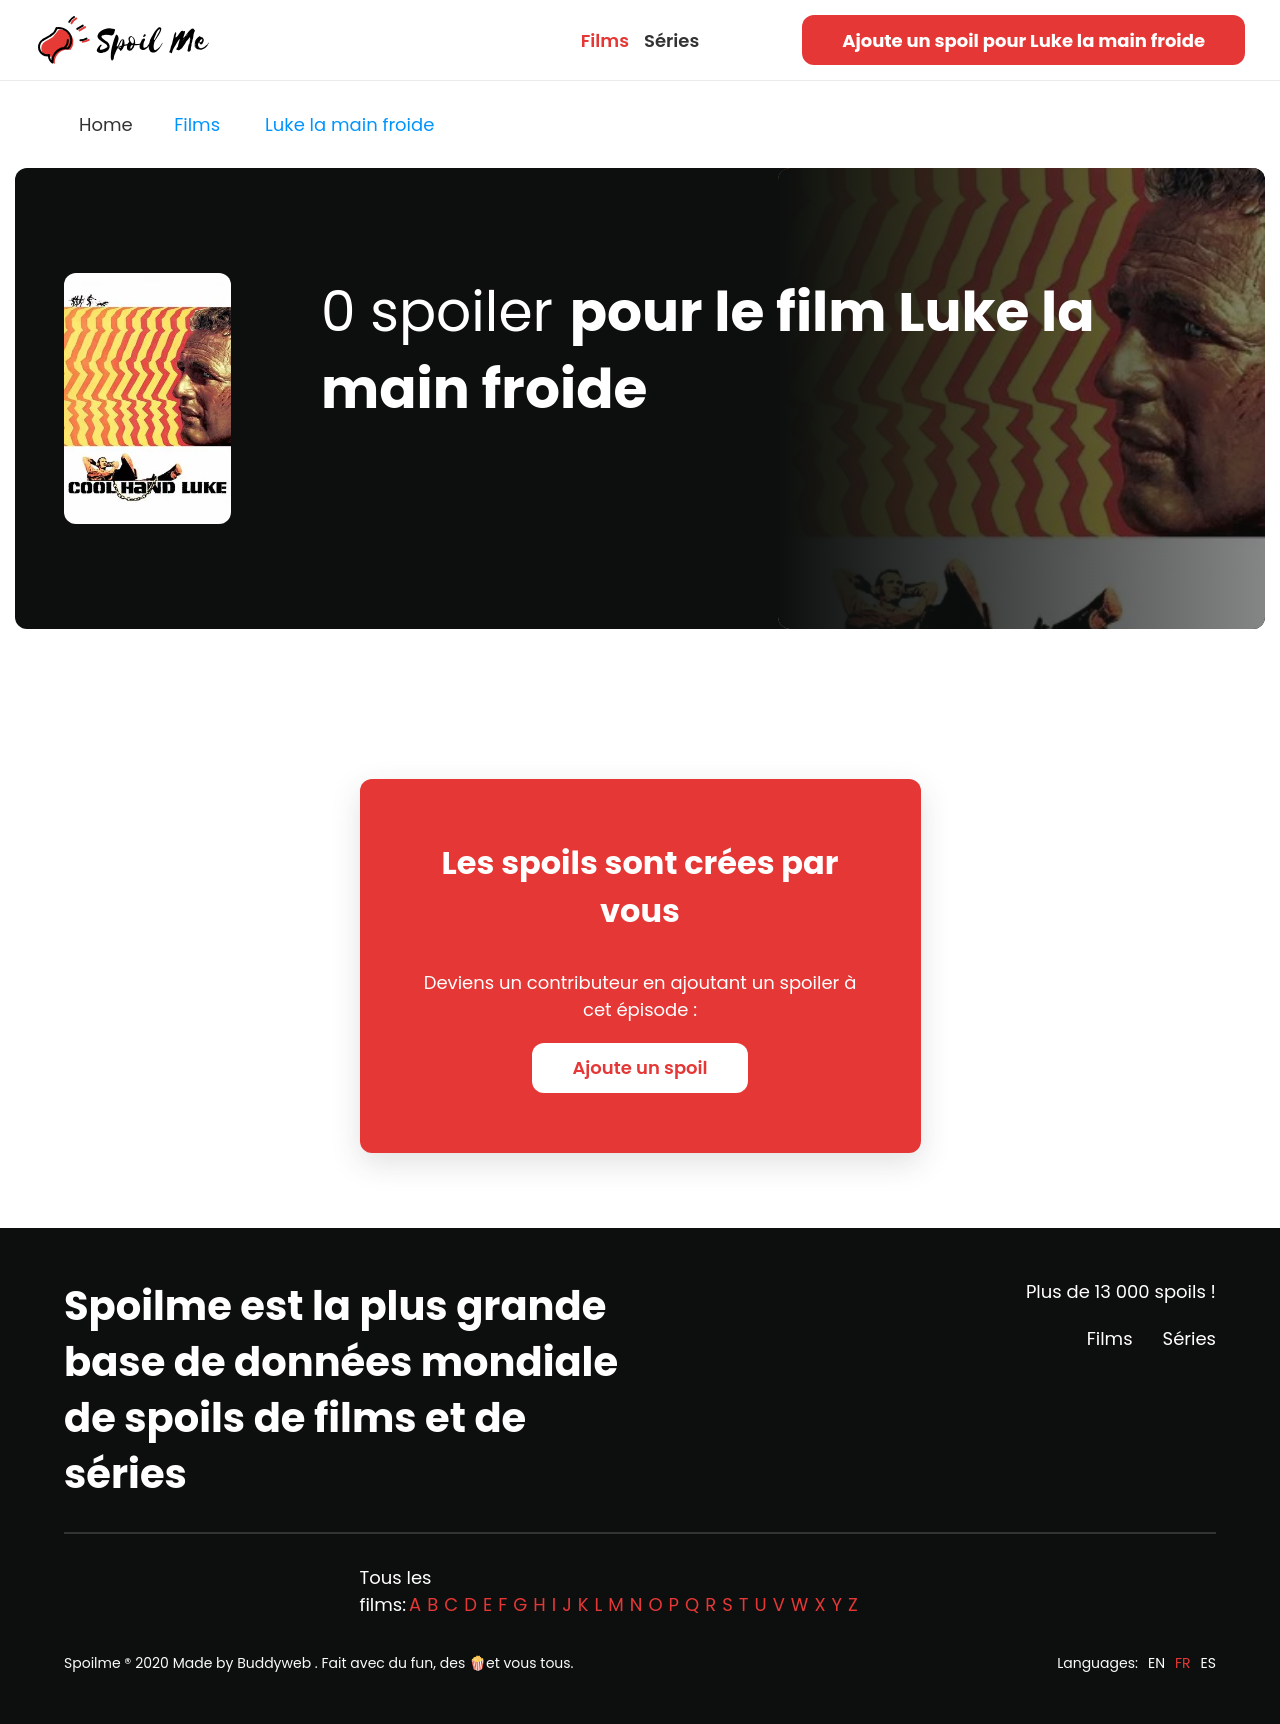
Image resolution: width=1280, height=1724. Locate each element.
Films (605, 40)
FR (1183, 1663)
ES (1208, 1663)
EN (1156, 1663)
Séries (671, 40)
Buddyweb (274, 1663)
